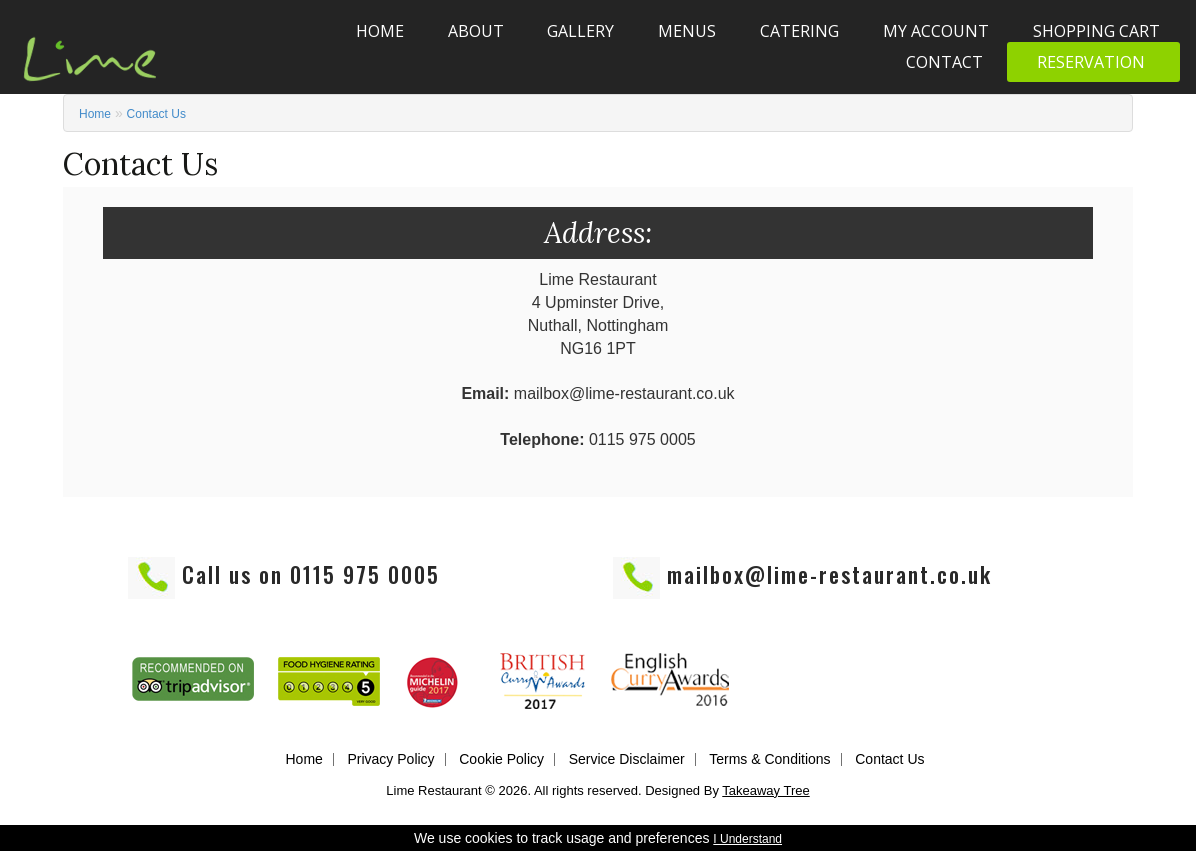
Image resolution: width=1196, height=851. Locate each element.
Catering (799, 31)
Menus (687, 31)
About (476, 31)
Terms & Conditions (769, 759)
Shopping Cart (1096, 31)
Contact (944, 62)
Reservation (1091, 62)
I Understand (747, 839)
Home (380, 31)
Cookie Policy (501, 759)
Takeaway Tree (765, 790)
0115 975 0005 (365, 574)
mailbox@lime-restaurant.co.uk (829, 574)
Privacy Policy (390, 759)
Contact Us (156, 114)
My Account (936, 31)
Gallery (580, 31)
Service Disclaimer (627, 759)
